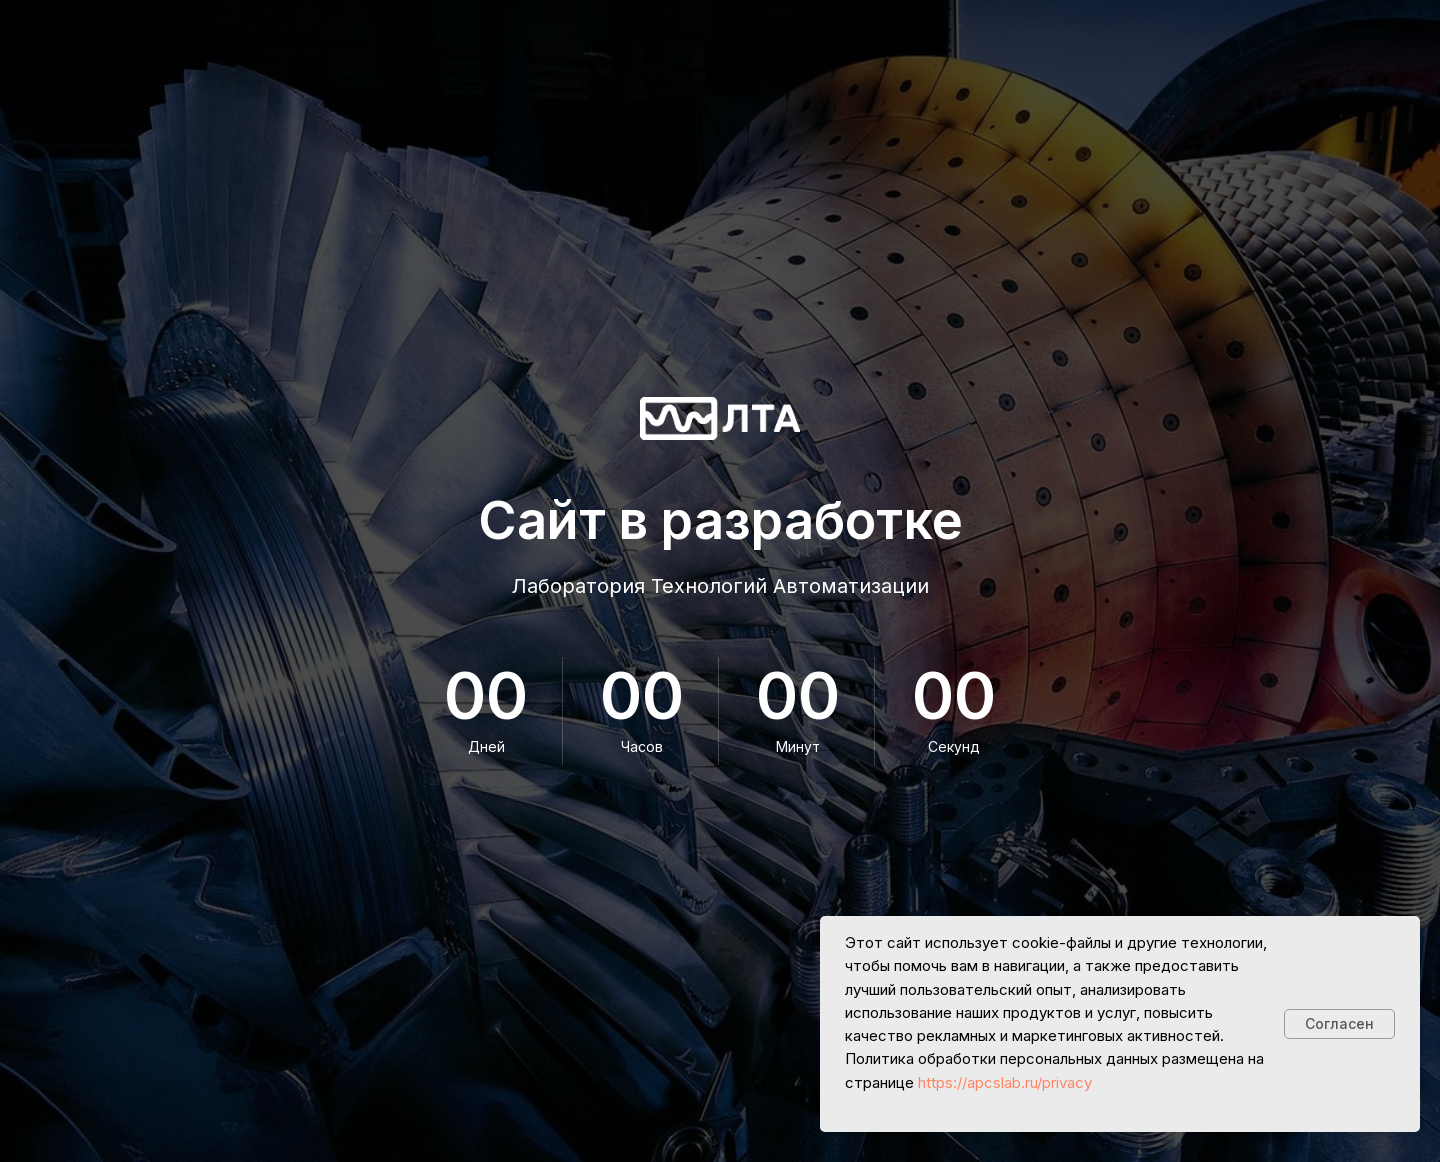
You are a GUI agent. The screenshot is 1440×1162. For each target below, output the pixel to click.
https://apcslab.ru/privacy (1005, 1082)
